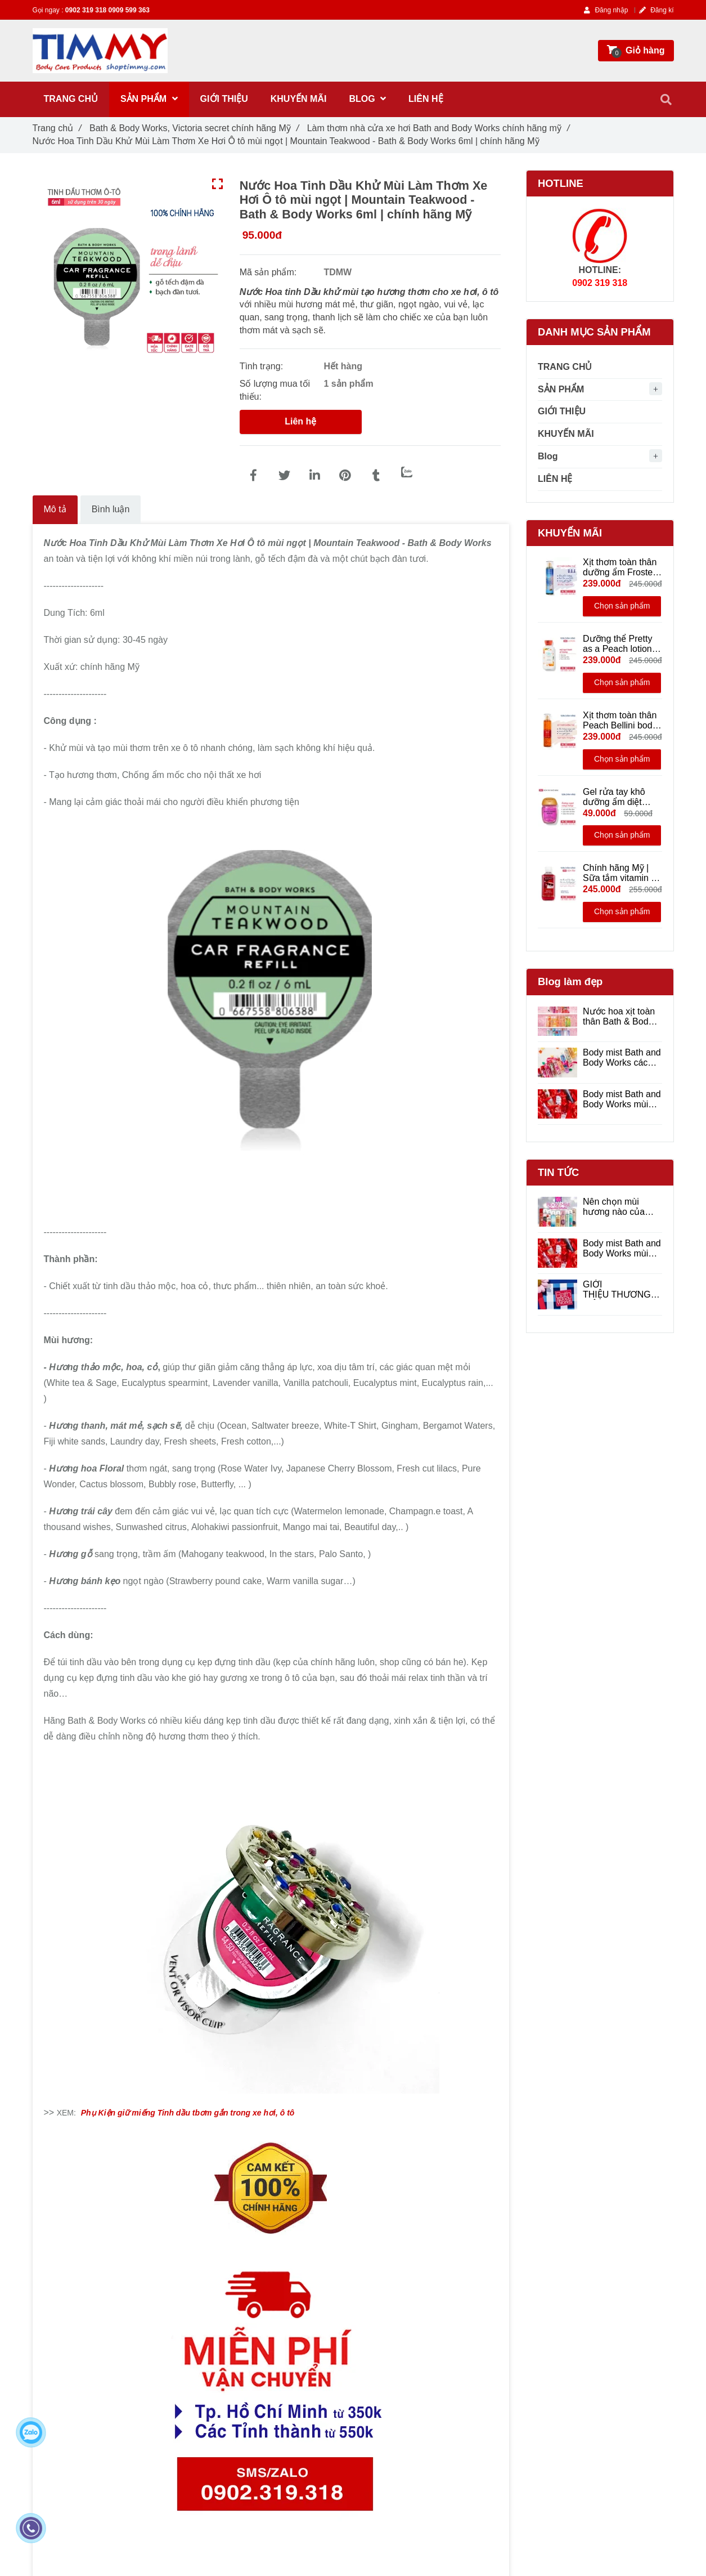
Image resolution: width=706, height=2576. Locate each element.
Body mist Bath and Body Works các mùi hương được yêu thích (622, 1058)
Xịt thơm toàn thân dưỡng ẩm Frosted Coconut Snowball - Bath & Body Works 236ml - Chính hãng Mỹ (622, 567)
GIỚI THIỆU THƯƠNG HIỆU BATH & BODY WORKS (617, 1290)
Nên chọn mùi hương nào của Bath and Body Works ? (614, 1207)
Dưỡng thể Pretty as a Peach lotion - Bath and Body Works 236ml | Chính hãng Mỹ (620, 644)
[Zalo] (406, 471)
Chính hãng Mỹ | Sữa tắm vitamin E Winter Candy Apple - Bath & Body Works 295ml (620, 873)
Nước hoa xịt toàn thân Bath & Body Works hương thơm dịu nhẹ (621, 1017)
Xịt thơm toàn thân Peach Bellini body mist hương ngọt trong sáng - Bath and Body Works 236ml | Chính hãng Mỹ (622, 720)
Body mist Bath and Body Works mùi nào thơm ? (622, 1099)
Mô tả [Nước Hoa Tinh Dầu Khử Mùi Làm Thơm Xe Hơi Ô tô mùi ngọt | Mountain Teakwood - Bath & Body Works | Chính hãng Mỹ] (55, 509)
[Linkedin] (315, 475)
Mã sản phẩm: (269, 272)
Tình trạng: (263, 366)
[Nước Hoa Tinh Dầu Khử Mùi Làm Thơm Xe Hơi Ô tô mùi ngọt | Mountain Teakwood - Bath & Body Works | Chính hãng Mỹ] (253, 475)
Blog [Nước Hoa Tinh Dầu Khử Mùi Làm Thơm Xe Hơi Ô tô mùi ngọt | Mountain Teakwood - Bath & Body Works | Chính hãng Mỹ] (548, 456)
